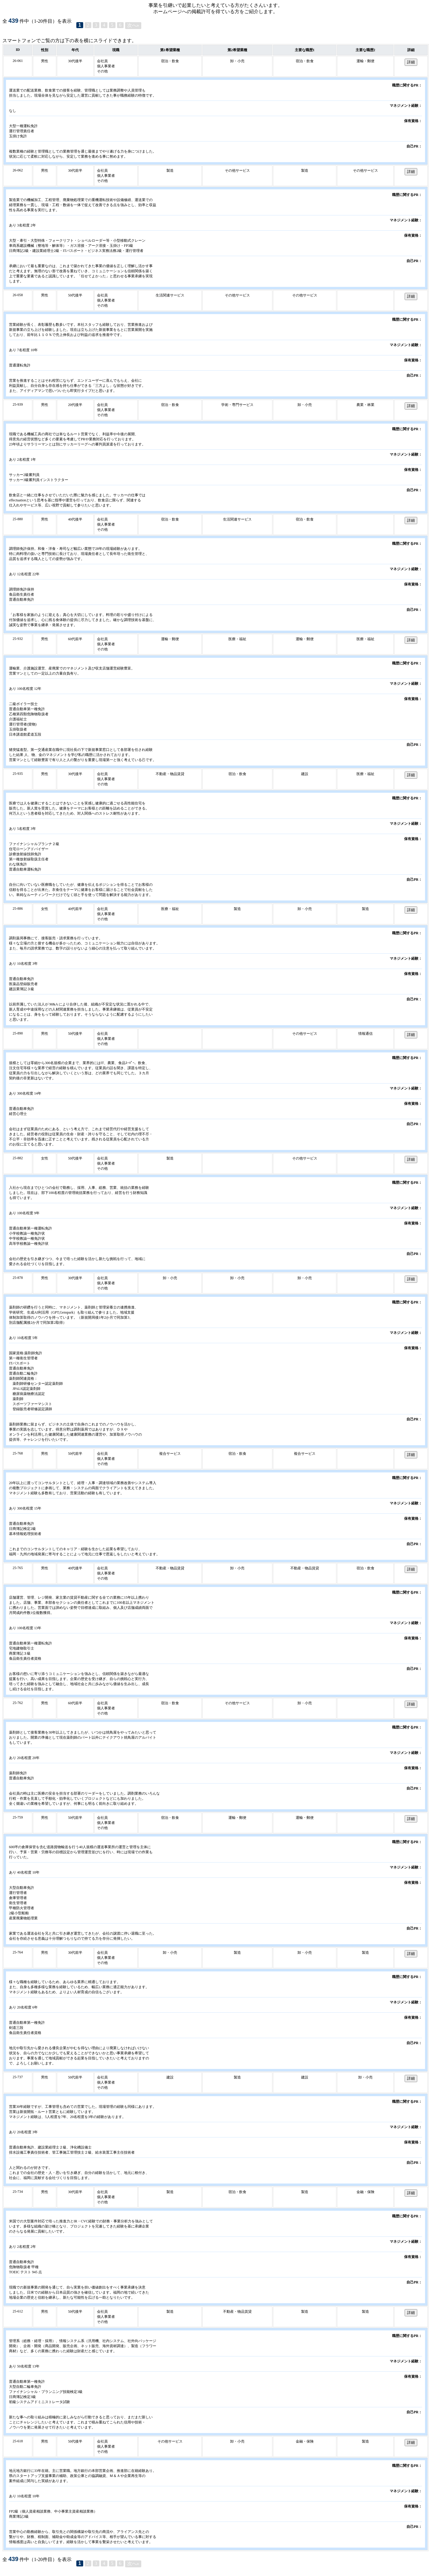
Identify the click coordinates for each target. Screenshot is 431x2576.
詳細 (411, 62)
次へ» (133, 25)
